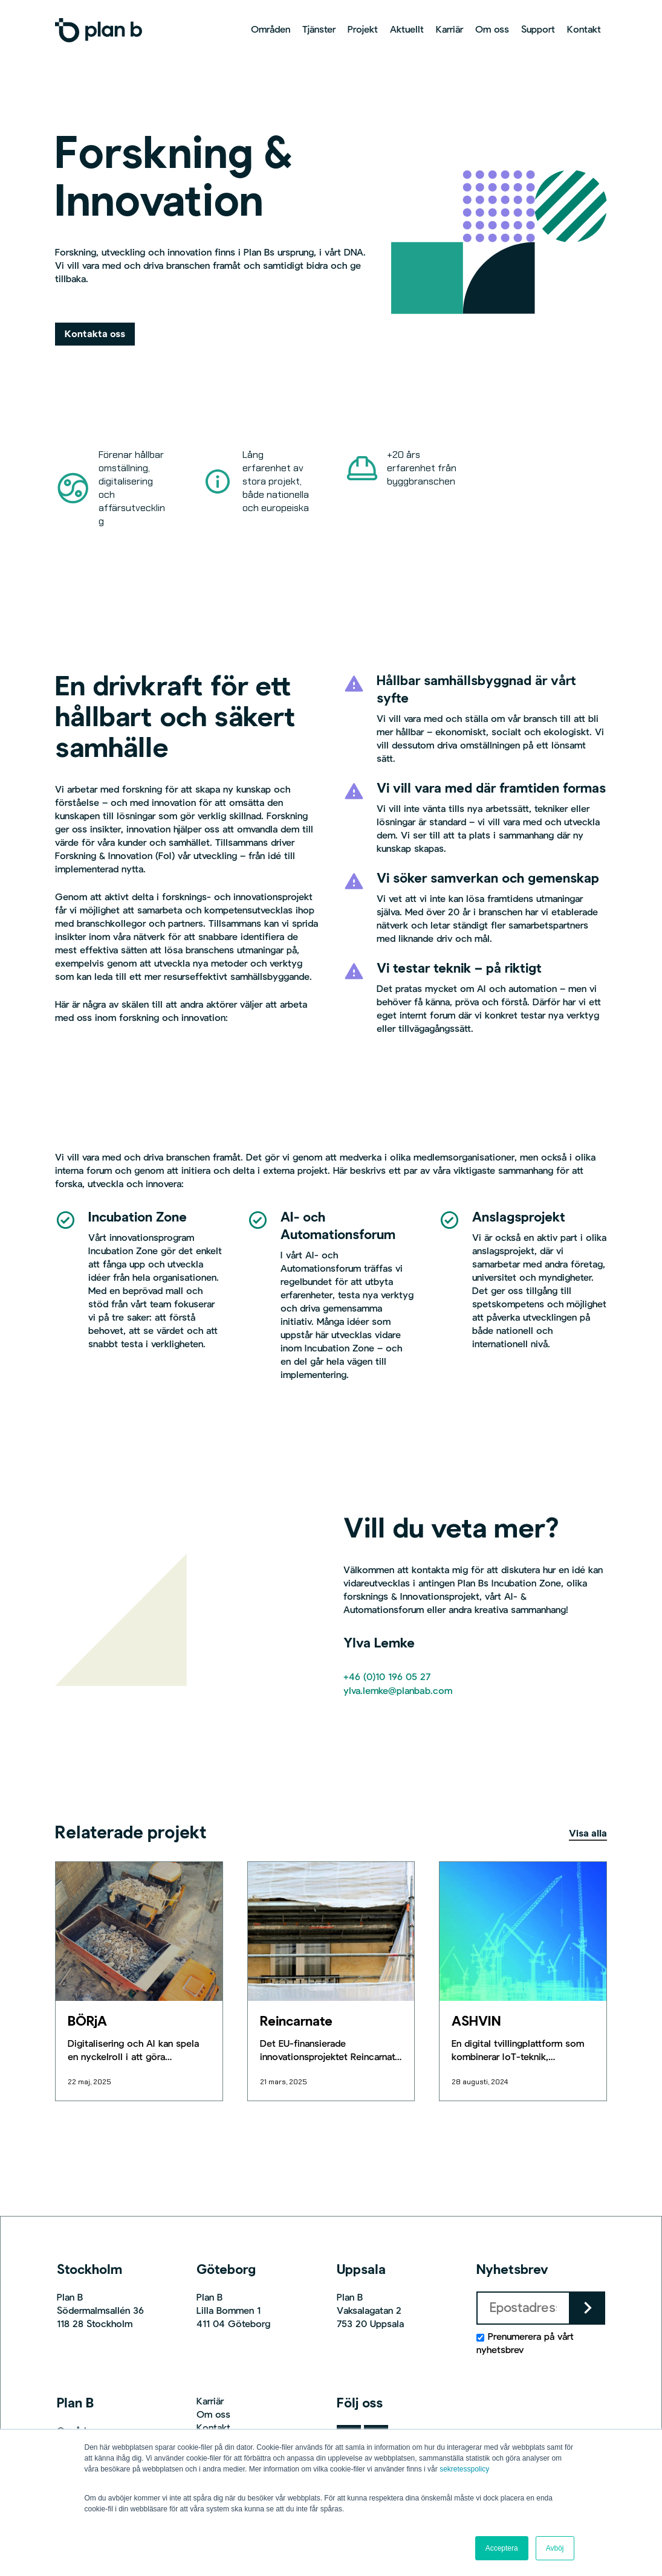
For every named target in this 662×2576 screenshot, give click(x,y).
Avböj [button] (555, 2548)
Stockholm (89, 2270)
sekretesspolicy (464, 2469)
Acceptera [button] (501, 2548)
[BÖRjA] (139, 1931)
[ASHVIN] (523, 1931)
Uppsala (361, 2270)
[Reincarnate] (331, 1931)
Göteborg (226, 2270)
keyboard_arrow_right (588, 2308)
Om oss (213, 2415)
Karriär (210, 2402)
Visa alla (588, 1834)
